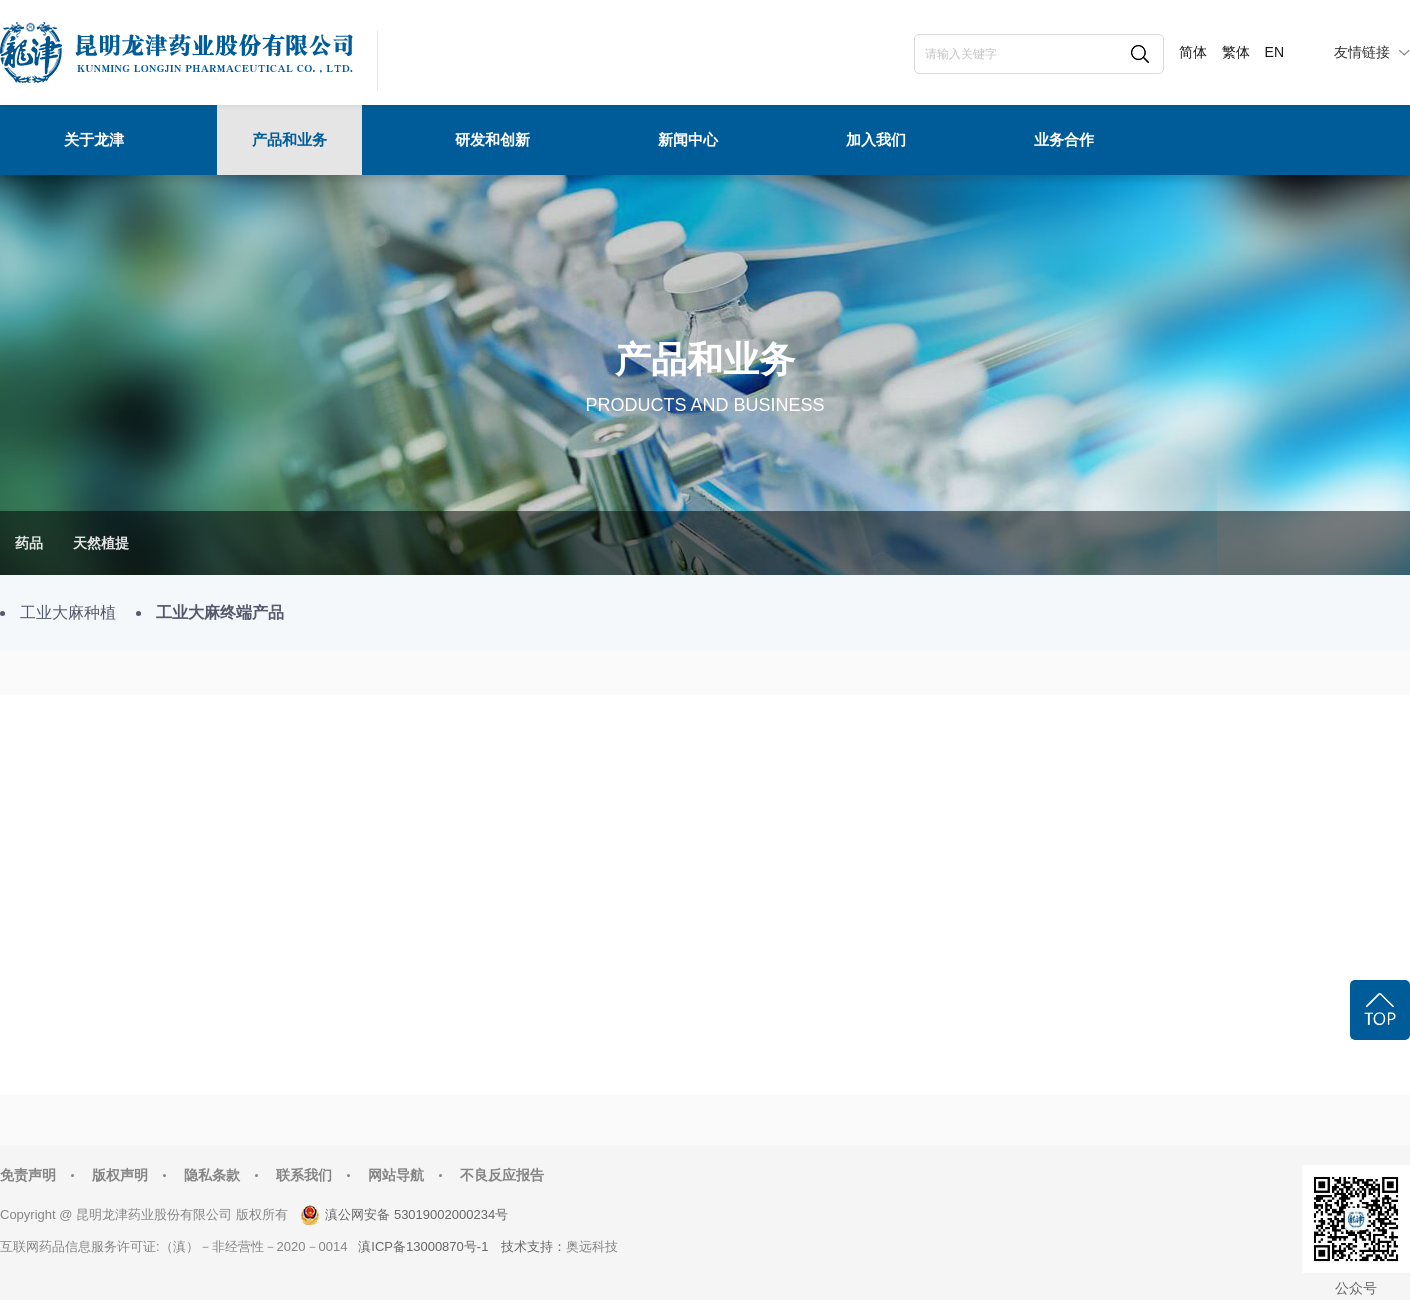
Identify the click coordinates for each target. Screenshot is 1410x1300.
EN (1274, 52)
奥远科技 (592, 1246)
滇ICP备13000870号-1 (423, 1246)
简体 (1193, 52)
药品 (29, 543)
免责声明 (28, 1175)
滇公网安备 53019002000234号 (416, 1214)
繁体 (1236, 52)
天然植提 (101, 543)
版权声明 (120, 1175)
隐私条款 (212, 1175)
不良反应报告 (502, 1175)
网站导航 (396, 1175)
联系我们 (304, 1175)
